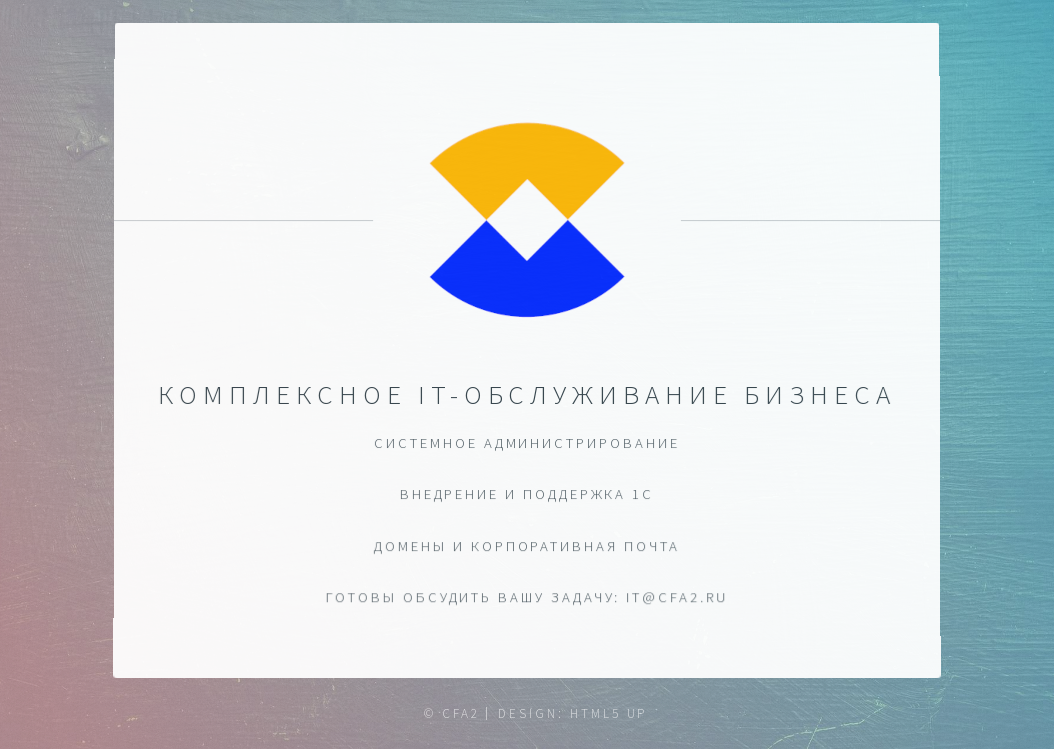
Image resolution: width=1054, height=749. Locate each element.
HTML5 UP (608, 713)
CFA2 (461, 713)
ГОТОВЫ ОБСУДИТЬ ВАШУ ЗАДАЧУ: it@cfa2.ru (527, 598)
